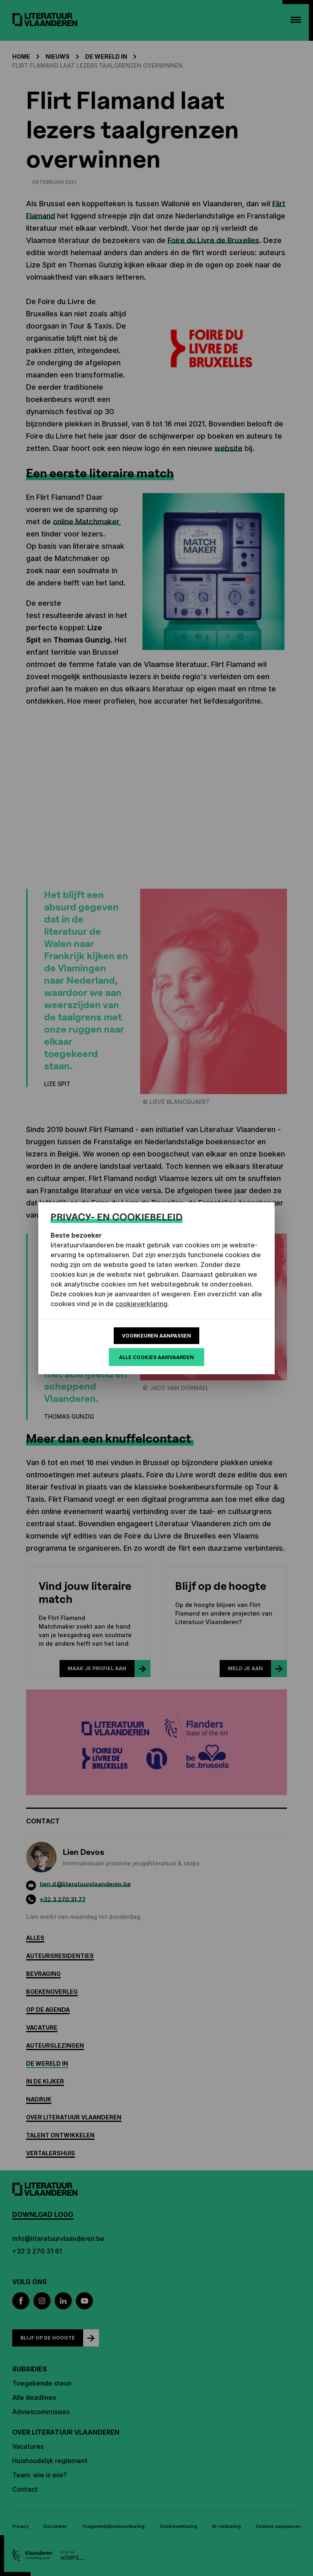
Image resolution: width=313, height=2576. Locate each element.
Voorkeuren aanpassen (156, 1336)
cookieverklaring (141, 1304)
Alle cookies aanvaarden (156, 1357)
